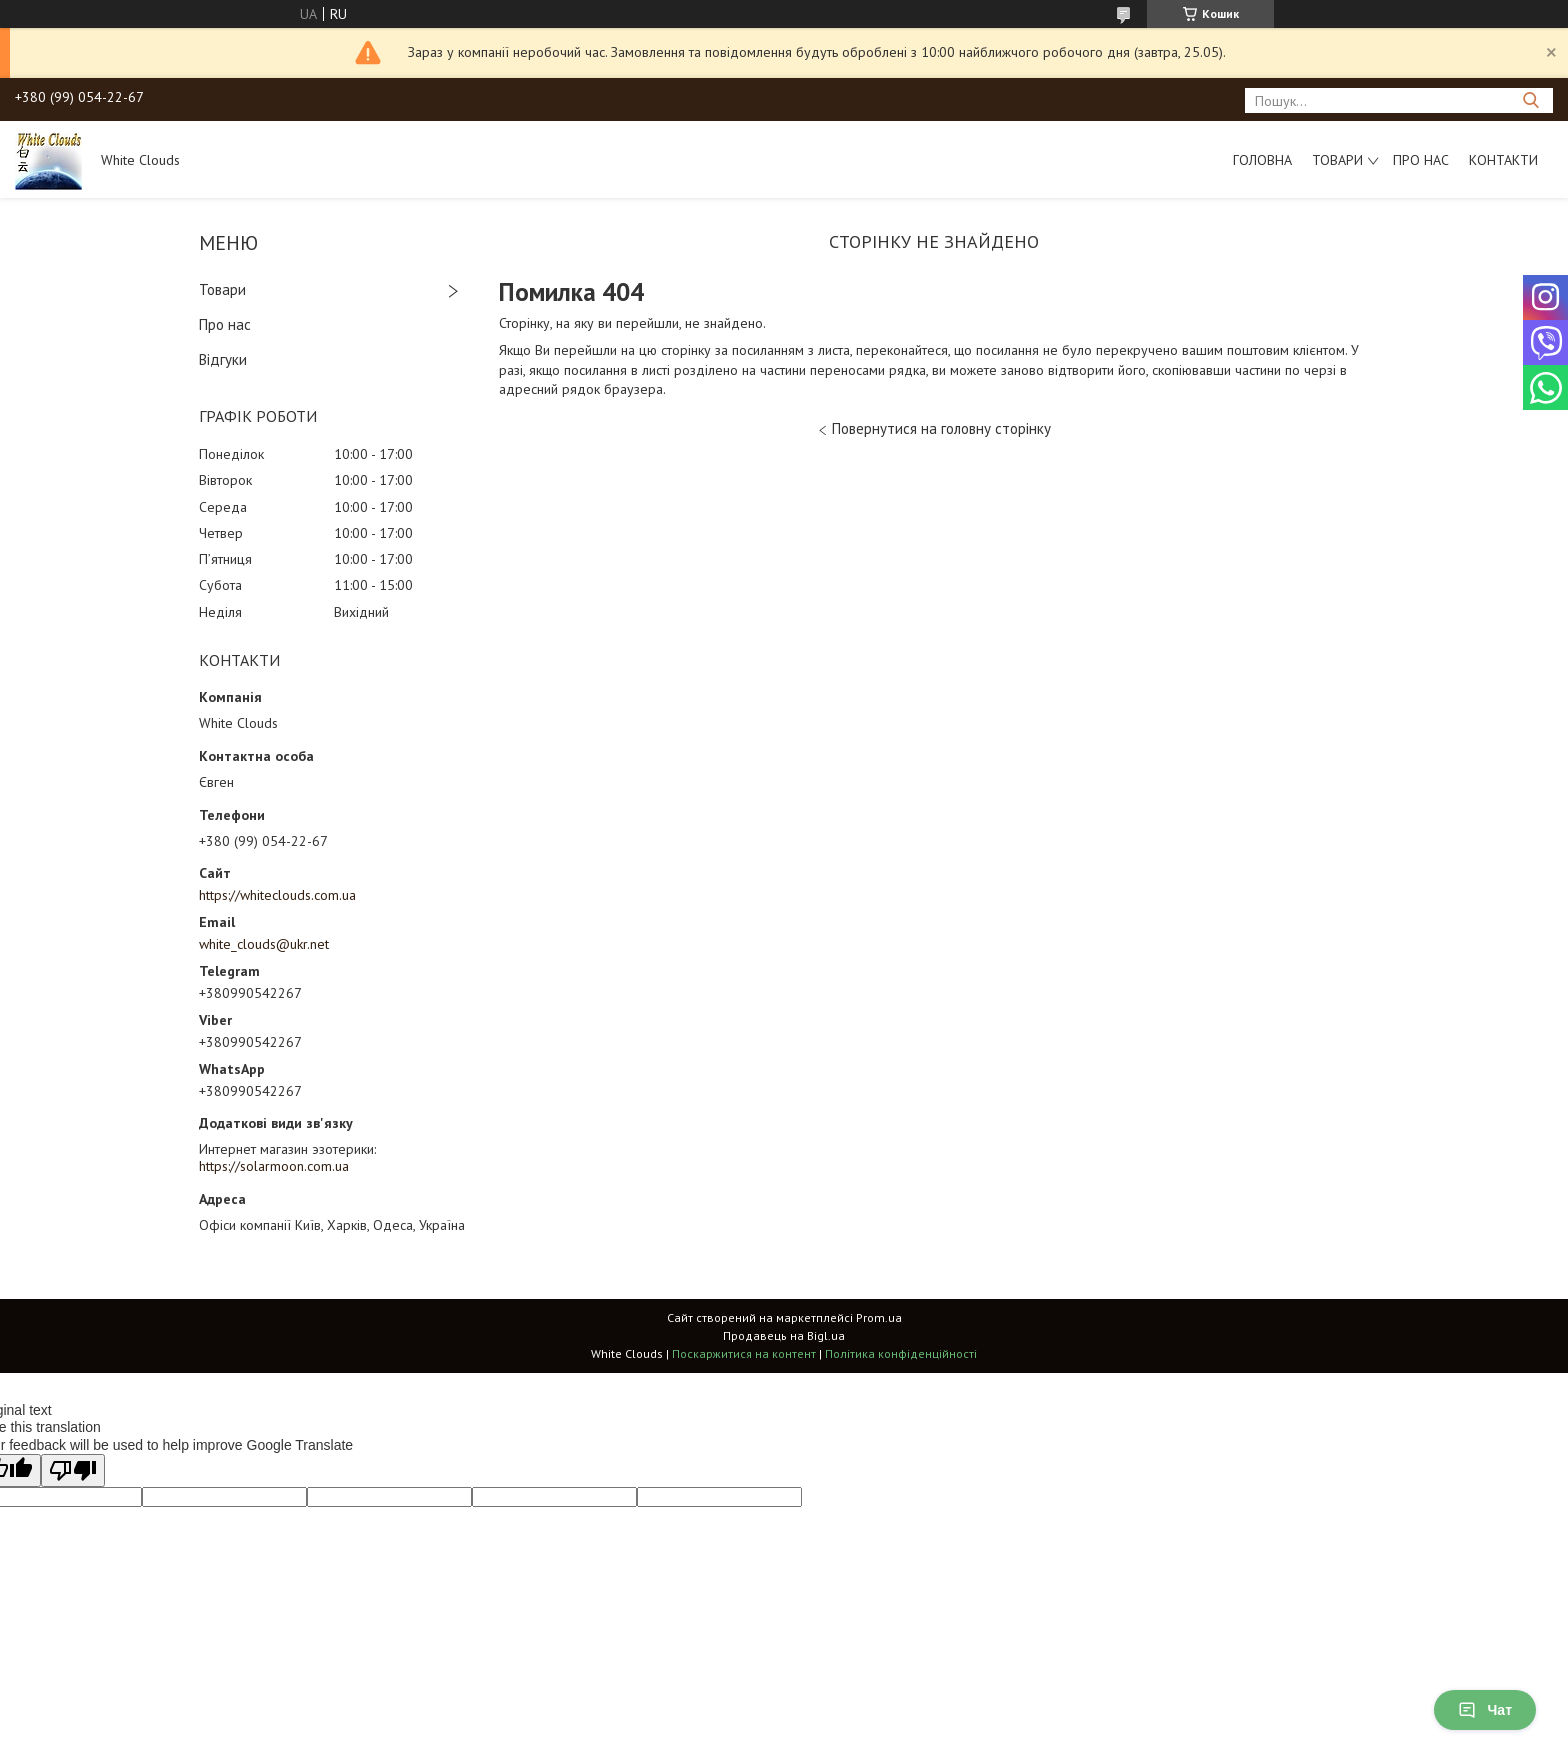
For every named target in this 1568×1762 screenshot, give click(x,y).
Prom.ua (879, 1317)
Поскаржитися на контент (744, 1353)
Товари (1337, 160)
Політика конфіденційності (901, 1353)
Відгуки (223, 359)
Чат (1485, 1710)
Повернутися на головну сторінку (941, 428)
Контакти (1503, 160)
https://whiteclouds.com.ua (277, 895)
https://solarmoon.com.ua (274, 1166)
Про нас (1421, 160)
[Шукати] (1530, 100)
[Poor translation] (73, 1470)
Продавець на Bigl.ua (784, 1335)
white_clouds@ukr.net (264, 944)
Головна (1262, 160)
